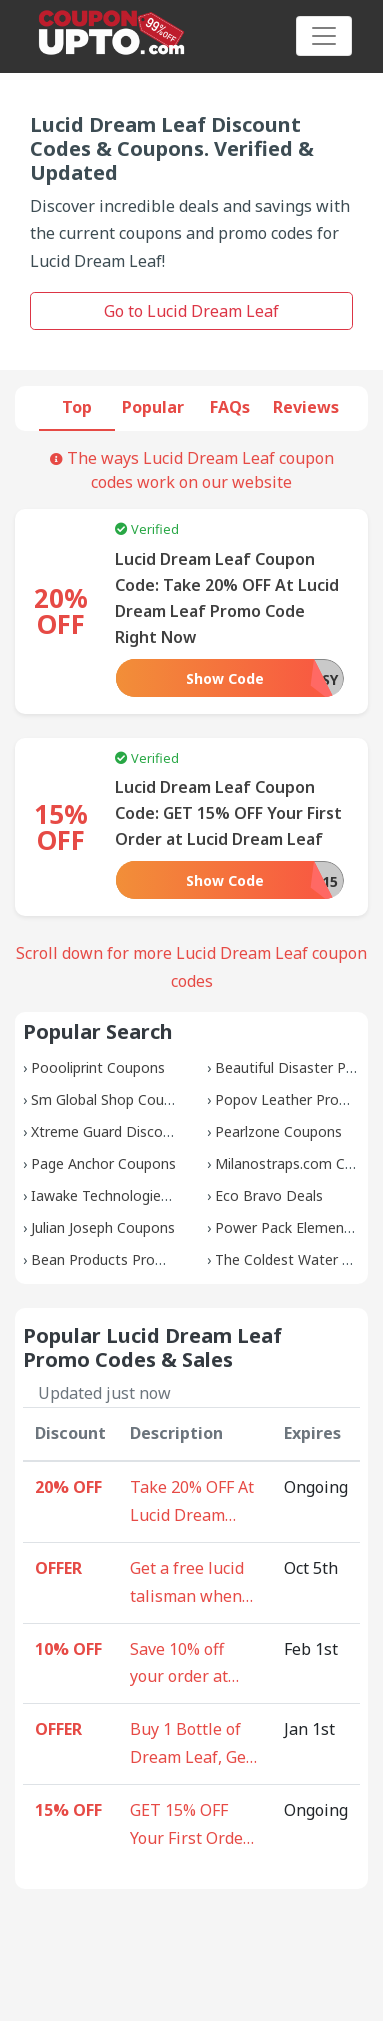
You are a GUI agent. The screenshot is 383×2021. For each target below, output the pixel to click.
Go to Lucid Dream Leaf (191, 311)
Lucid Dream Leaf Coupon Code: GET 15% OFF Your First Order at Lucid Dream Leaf (228, 813)
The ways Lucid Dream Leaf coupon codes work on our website (192, 470)
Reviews (306, 407)
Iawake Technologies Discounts (134, 1195)
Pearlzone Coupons (278, 1131)
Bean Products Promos (107, 1259)
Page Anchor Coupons (103, 1163)
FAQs (230, 407)
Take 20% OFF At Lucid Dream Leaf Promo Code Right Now (193, 1503)
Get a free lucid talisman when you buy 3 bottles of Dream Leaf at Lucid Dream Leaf (194, 1584)
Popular (153, 407)
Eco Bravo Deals (269, 1195)
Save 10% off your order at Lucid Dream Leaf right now (185, 1665)
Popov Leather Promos (291, 1099)
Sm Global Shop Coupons (113, 1099)
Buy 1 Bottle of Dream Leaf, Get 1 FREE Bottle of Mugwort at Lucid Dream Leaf (191, 1745)
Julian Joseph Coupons (103, 1227)
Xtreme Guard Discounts (111, 1131)
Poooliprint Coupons (98, 1067)
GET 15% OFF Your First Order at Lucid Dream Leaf (190, 1826)
